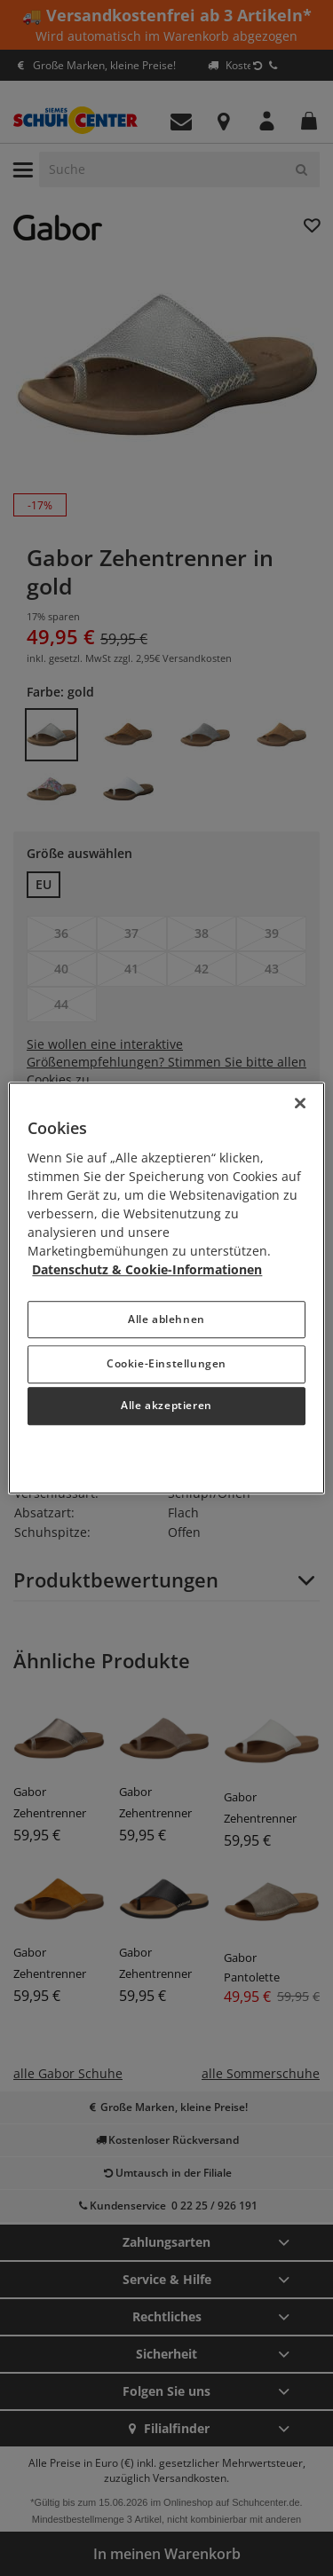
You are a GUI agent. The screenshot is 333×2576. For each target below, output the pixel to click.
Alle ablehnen (166, 1319)
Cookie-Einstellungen (166, 1363)
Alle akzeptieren (166, 1406)
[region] (166, 1288)
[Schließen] (300, 1103)
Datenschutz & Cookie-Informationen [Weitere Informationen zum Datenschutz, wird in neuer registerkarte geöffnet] (147, 1269)
